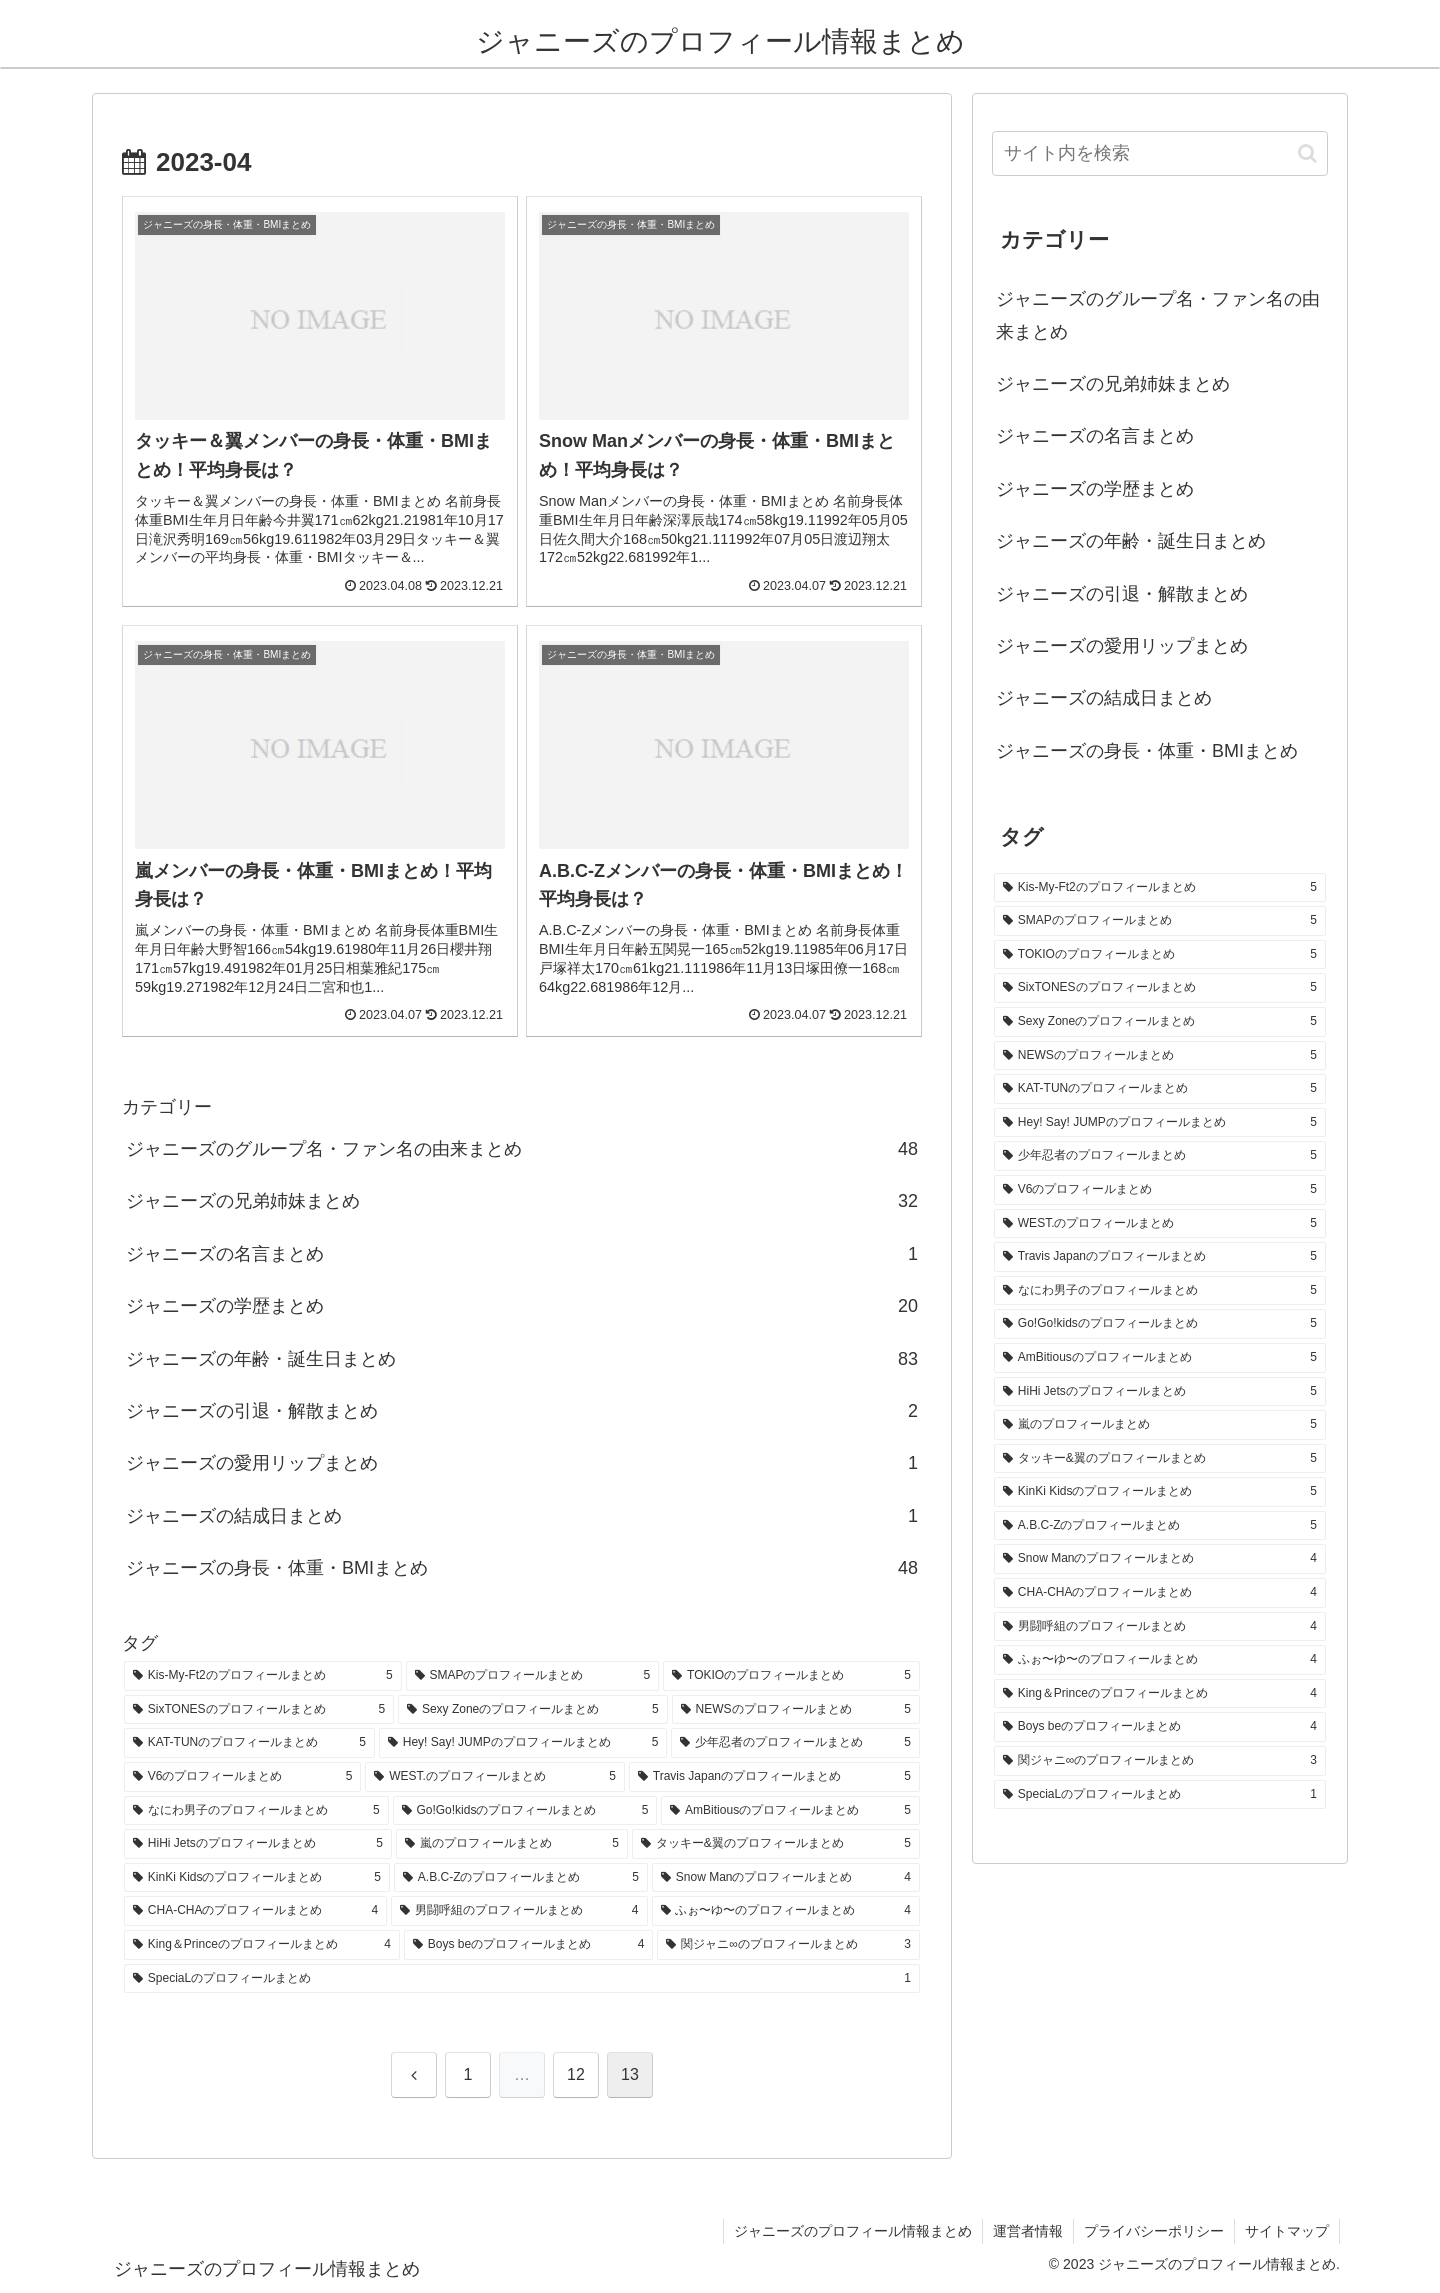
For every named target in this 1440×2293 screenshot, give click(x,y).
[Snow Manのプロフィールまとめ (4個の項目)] (786, 1878)
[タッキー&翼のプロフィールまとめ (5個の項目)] (776, 1844)
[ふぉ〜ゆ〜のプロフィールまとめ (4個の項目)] (786, 1911)
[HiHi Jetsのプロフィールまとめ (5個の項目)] (258, 1844)
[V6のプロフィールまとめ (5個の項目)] (242, 1777)
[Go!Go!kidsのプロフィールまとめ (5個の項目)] (525, 1811)
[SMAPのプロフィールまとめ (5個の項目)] (533, 1676)
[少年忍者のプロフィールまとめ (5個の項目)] (795, 1743)
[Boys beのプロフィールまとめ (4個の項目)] (528, 1945)
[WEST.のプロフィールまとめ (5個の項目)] (494, 1777)
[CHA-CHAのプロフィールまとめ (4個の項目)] (255, 1911)
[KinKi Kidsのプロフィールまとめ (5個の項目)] (257, 1878)
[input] (1160, 153)
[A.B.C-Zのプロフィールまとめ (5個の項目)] (521, 1878)
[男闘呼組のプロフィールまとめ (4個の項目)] (519, 1911)
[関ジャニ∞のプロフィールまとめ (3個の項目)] (788, 1945)
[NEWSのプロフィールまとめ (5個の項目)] (796, 1710)
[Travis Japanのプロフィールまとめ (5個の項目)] (774, 1777)
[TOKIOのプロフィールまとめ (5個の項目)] (791, 1676)
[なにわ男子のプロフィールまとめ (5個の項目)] (256, 1811)
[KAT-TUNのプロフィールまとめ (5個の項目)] (249, 1743)
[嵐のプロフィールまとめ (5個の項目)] (512, 1844)
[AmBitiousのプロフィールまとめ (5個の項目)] (790, 1811)
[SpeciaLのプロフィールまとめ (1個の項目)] (522, 1979)
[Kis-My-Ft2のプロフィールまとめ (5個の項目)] (263, 1676)
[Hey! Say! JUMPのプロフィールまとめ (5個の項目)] (523, 1743)
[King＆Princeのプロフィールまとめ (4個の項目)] (262, 1945)
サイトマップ (1287, 2231)
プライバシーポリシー (1154, 2231)
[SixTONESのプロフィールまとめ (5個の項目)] (259, 1710)
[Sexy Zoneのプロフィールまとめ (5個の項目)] (533, 1710)
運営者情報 (1028, 2231)
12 (576, 2074)
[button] (1307, 153)
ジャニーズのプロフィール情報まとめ (853, 2231)
